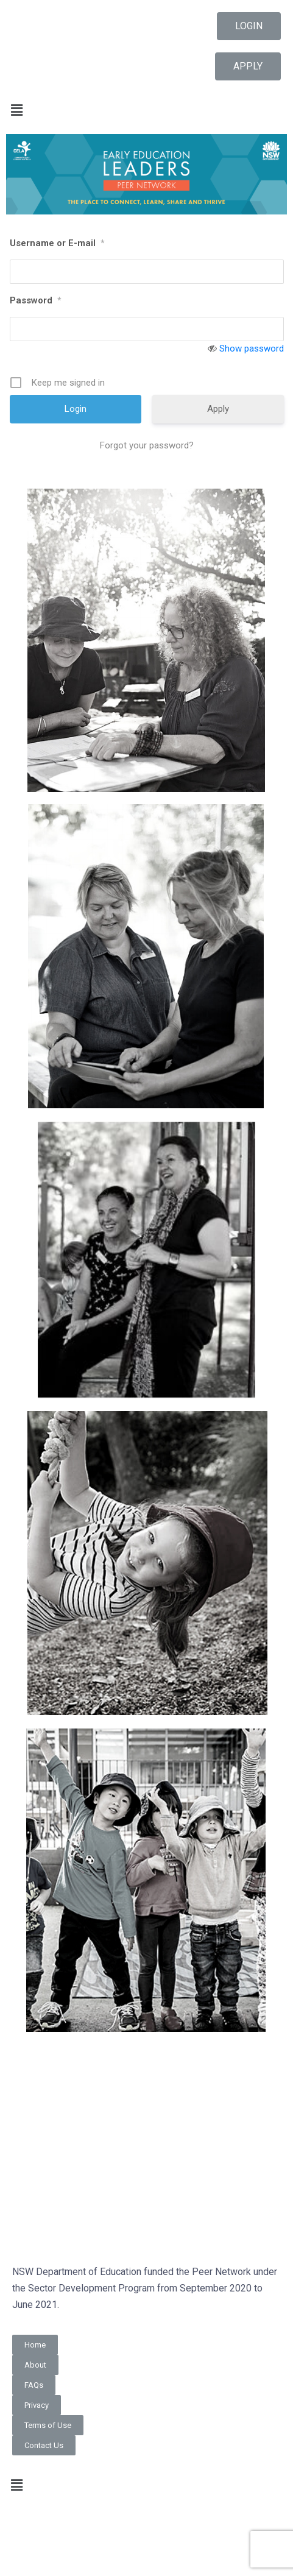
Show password (251, 348)
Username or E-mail (57, 243)
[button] (249, 26)
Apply (218, 408)
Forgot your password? (147, 445)
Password (35, 300)
